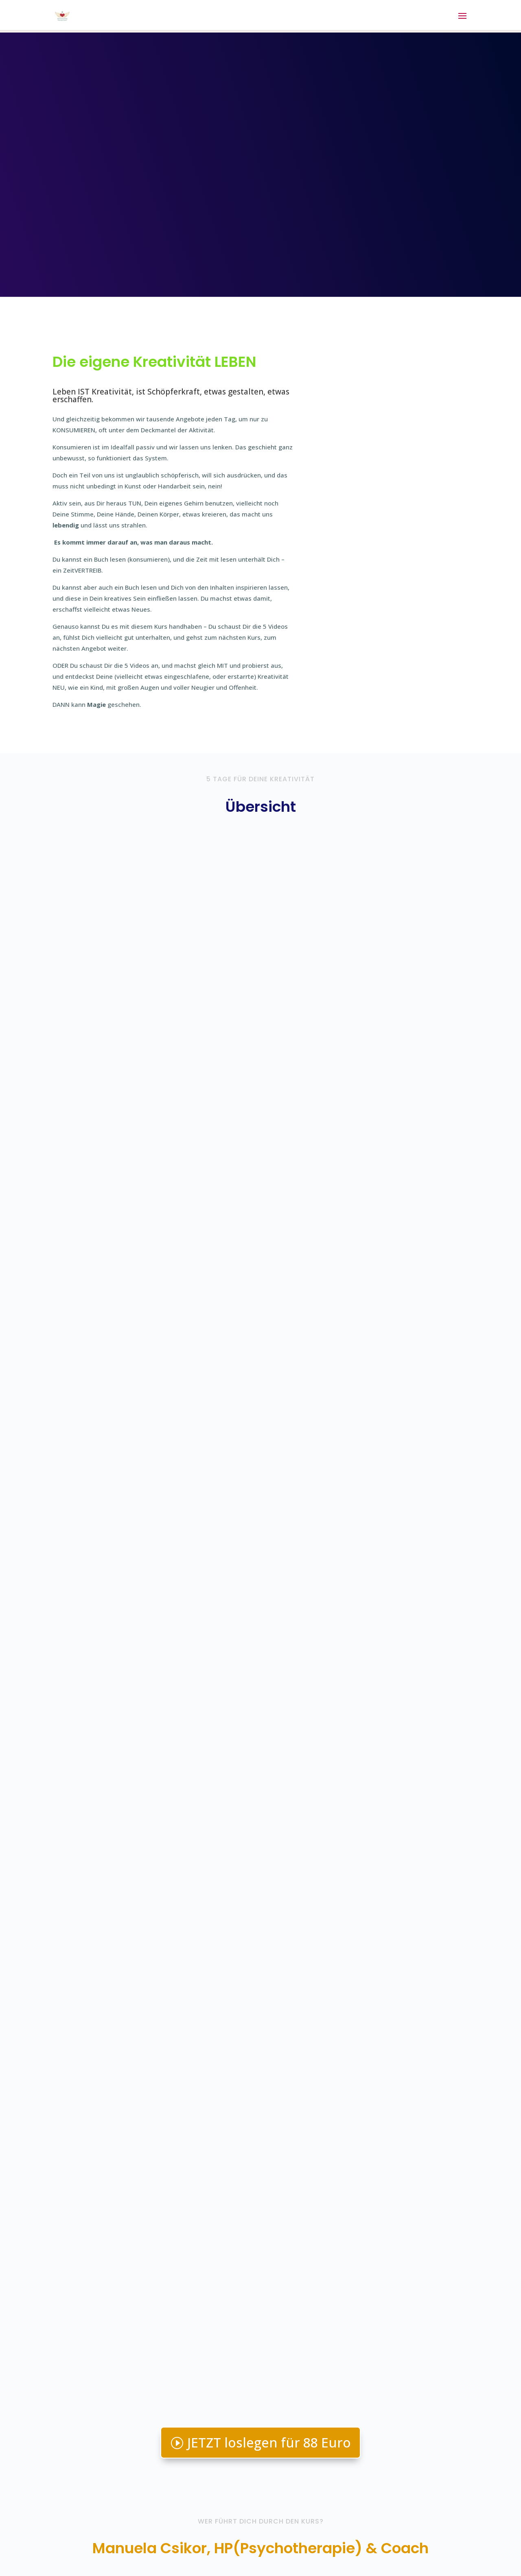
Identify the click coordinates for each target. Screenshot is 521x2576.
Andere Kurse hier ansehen (400, 2460)
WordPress (225, 2563)
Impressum (129, 2539)
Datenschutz (174, 2539)
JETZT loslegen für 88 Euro (269, 1405)
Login (60, 2539)
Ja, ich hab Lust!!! (260, 2285)
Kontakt (90, 2539)
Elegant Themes (125, 2563)
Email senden (381, 2429)
